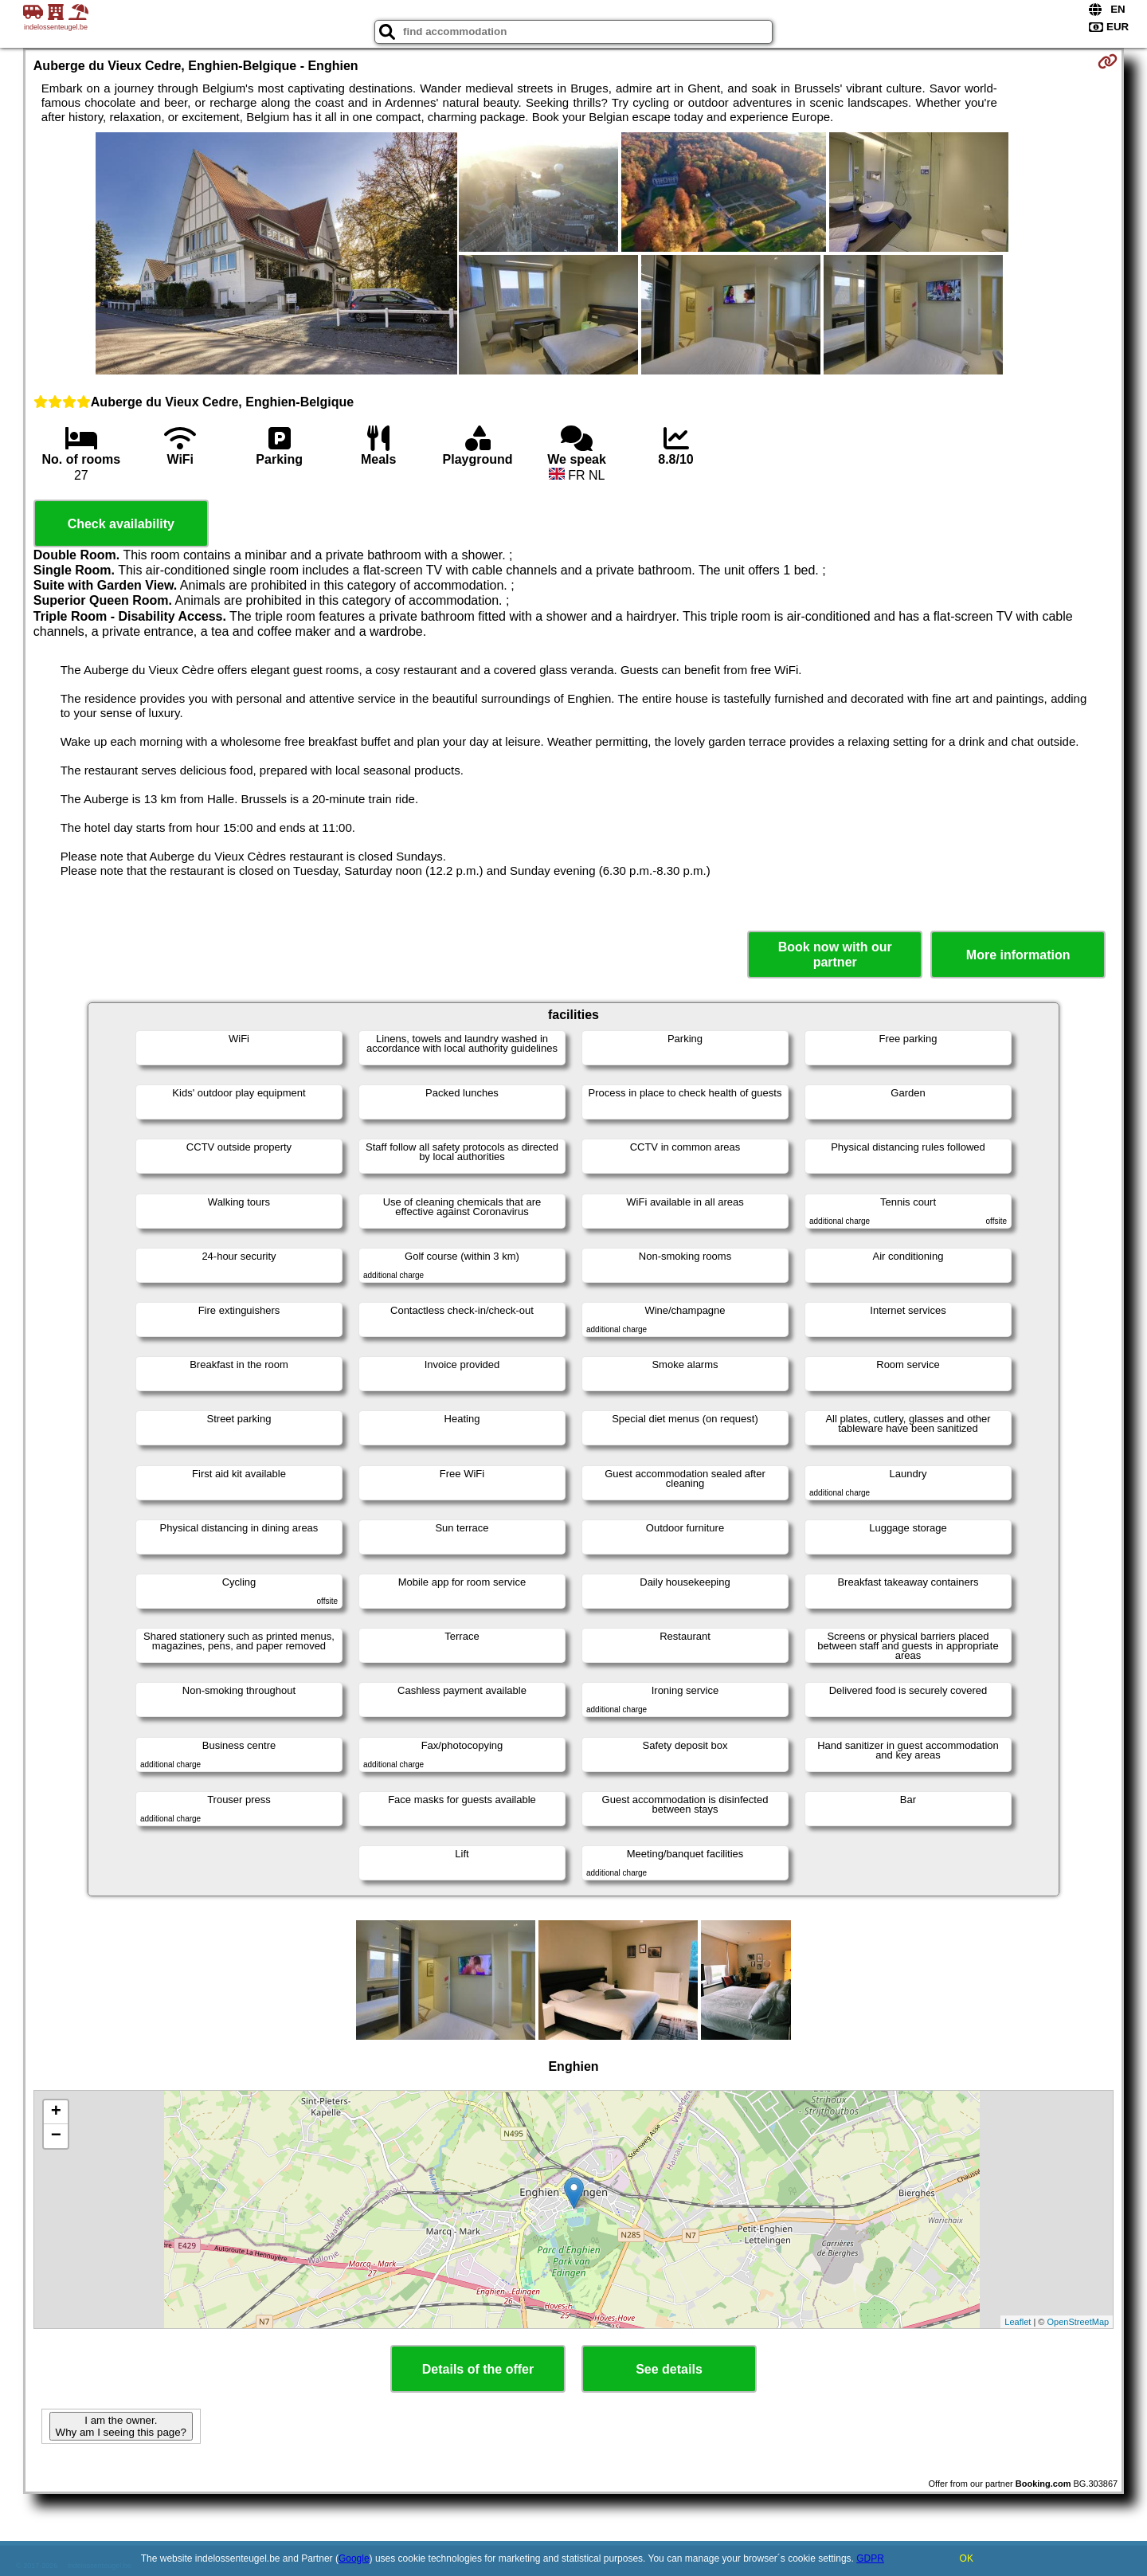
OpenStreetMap (1078, 2322)
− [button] (56, 2136)
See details (669, 2369)
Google (354, 2558)
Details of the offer (478, 2369)
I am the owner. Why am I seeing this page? (121, 2426)
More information (1018, 955)
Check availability (121, 524)
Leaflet (1017, 2322)
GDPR (870, 2558)
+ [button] (56, 2112)
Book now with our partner (835, 954)
